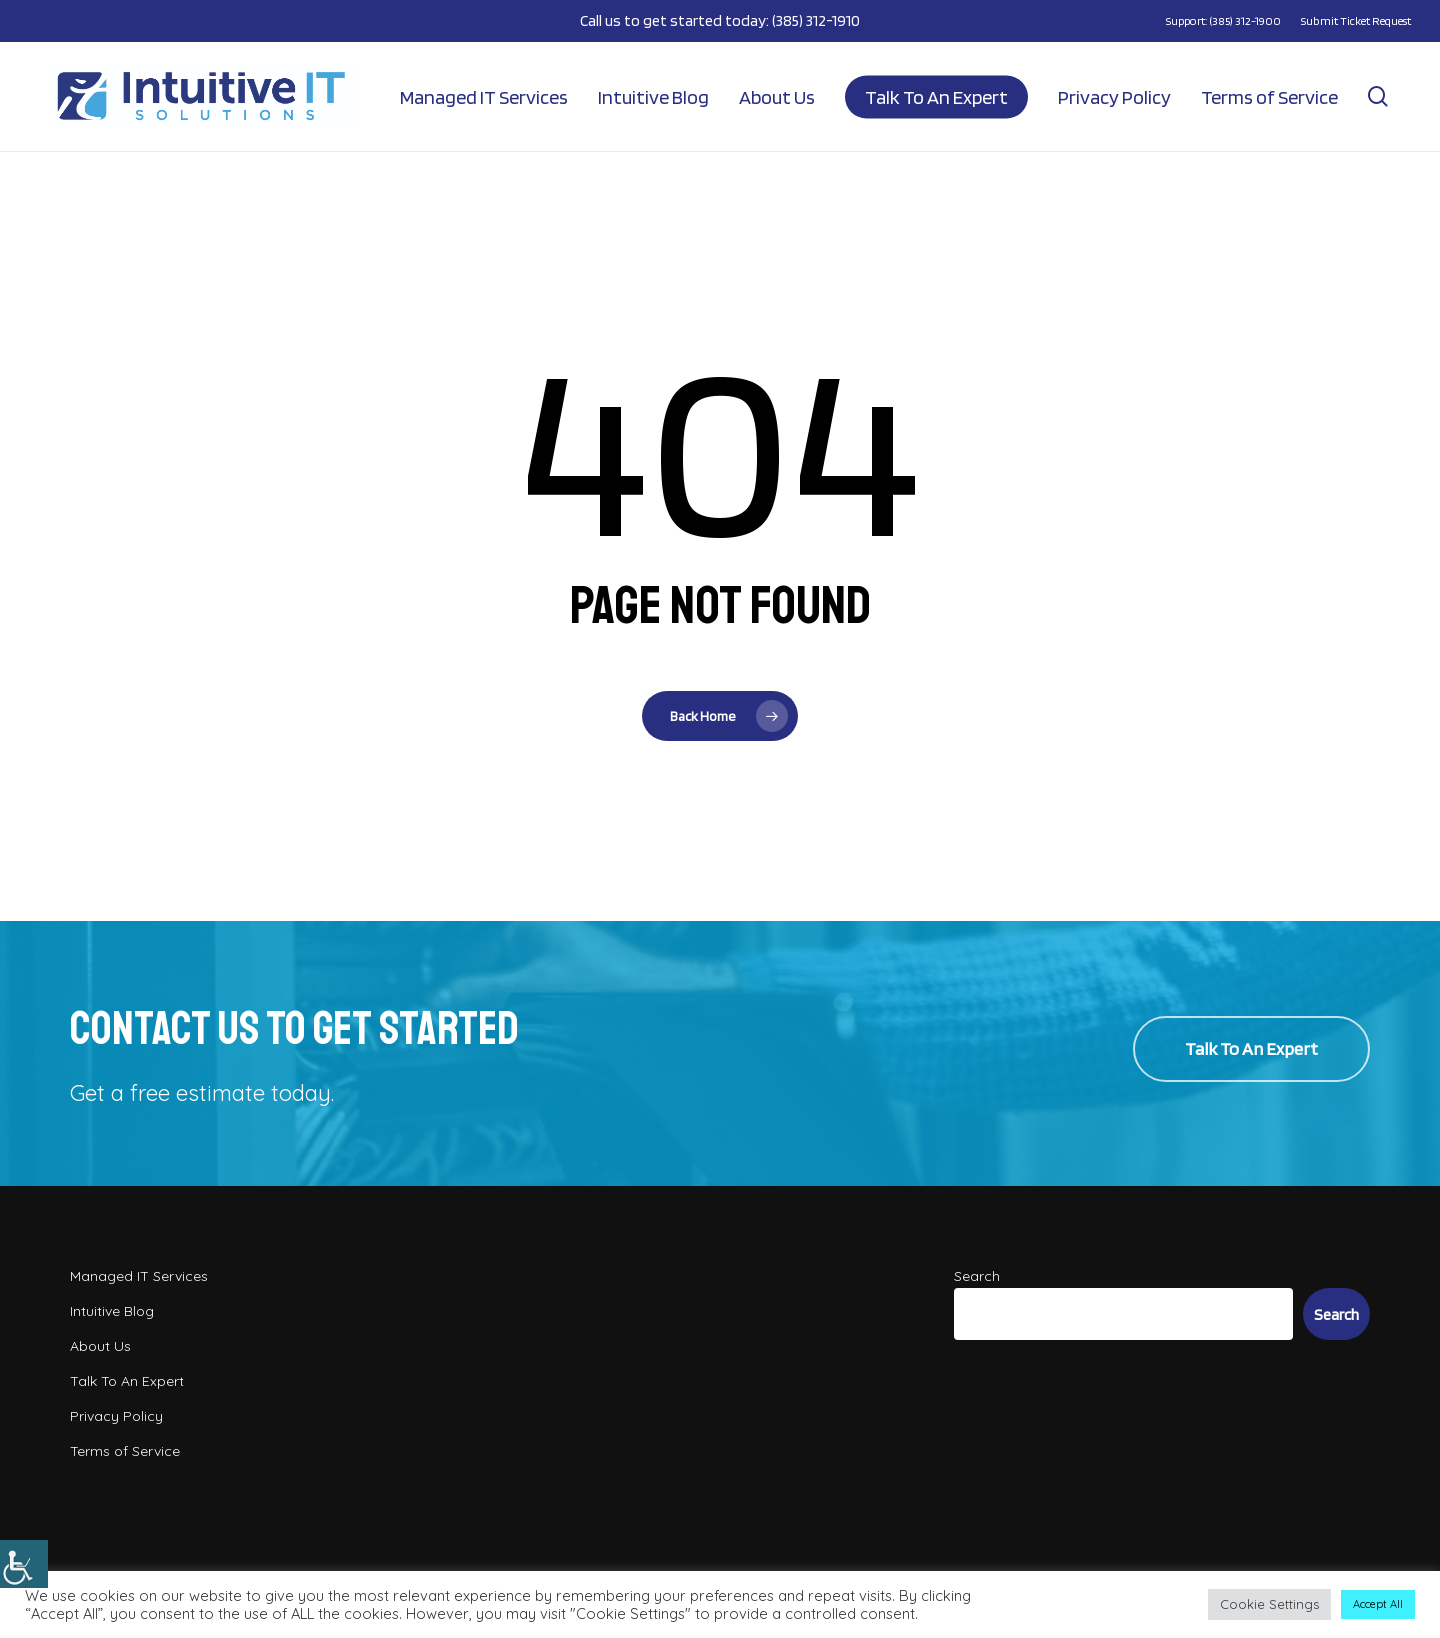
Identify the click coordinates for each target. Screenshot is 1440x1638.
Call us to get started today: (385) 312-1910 (720, 20)
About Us (100, 1346)
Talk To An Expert (127, 1381)
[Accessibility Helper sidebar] (24, 1564)
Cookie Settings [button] (1269, 1604)
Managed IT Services (139, 1276)
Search (977, 1276)
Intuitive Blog (112, 1311)
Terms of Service (125, 1451)
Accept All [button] (1378, 1604)
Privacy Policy (116, 1416)
